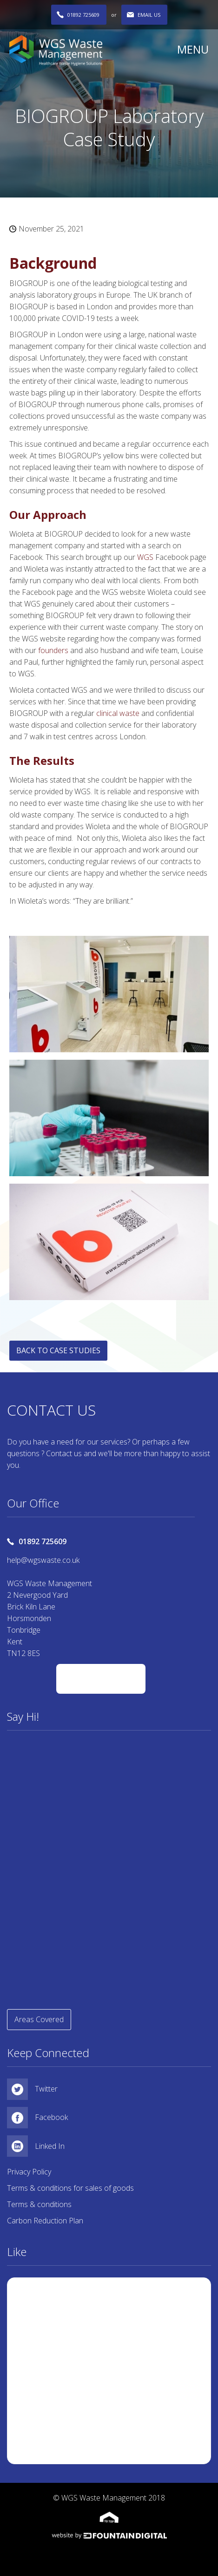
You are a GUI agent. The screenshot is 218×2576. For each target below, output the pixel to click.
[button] (189, 49)
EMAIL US (149, 14)
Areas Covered (39, 2019)
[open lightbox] (109, 994)
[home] (89, 50)
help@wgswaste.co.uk (43, 1560)
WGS (146, 557)
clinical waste (118, 713)
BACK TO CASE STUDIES (58, 1350)
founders (54, 650)
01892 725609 (83, 14)
